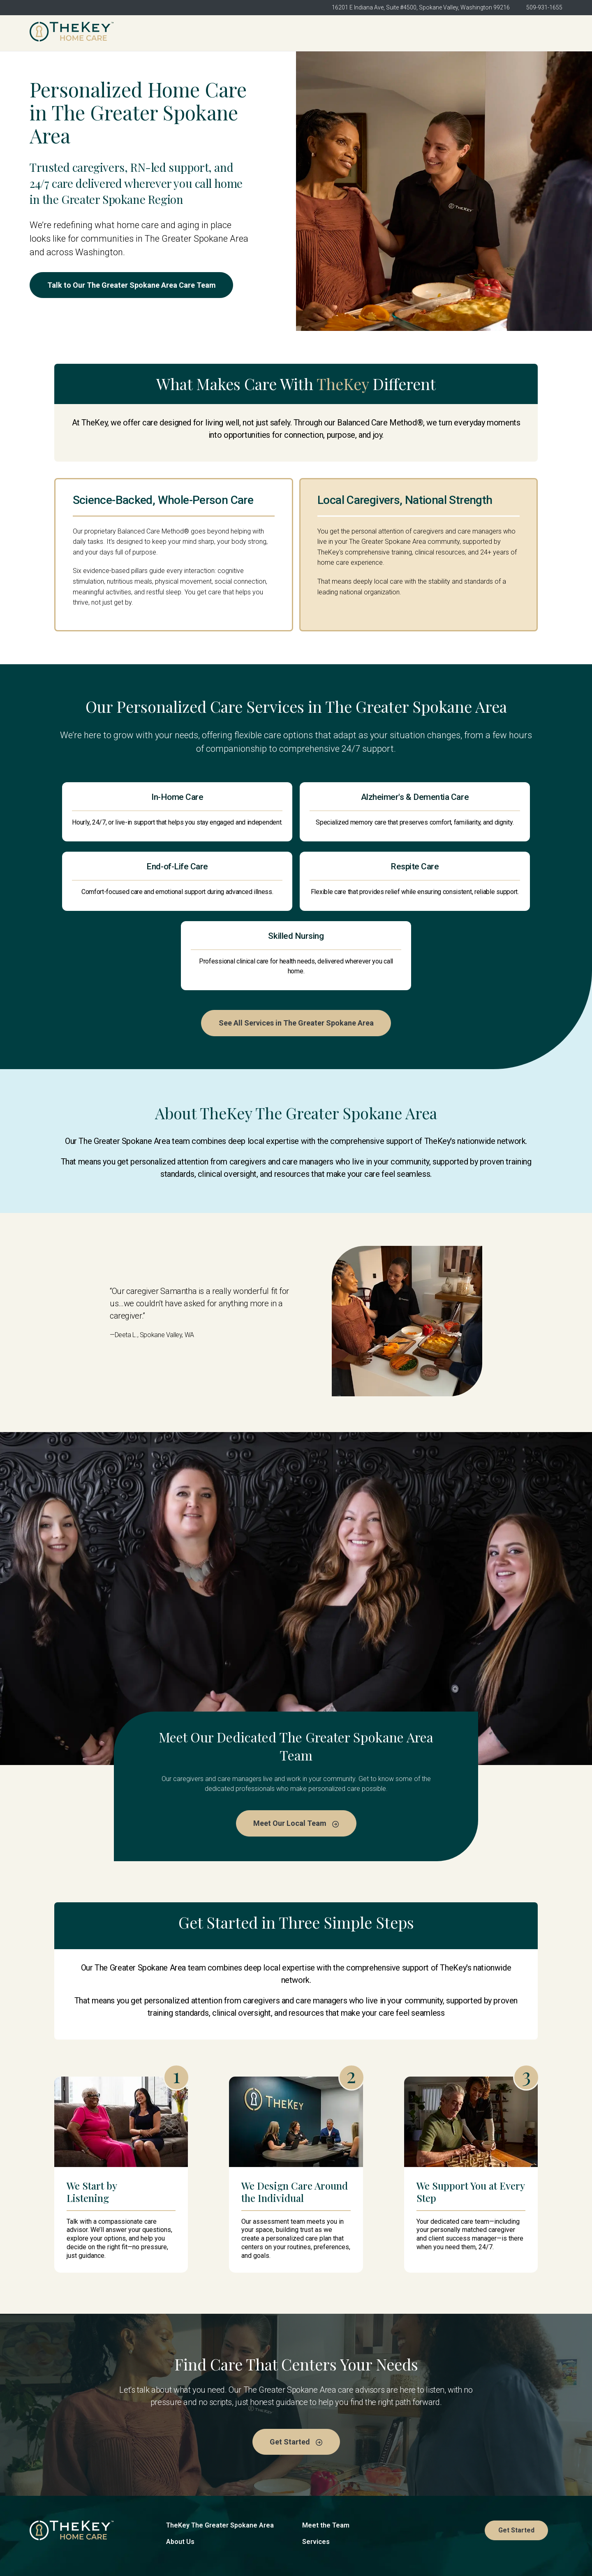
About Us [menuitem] (311, 33)
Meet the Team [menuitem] (372, 33)
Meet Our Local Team (296, 1768)
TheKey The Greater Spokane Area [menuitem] (223, 33)
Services (316, 2488)
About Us (180, 2488)
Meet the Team (325, 2471)
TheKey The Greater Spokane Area (220, 2471)
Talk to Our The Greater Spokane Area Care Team (134, 285)
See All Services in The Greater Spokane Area (296, 967)
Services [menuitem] (433, 33)
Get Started (534, 33)
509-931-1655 (544, 7)
